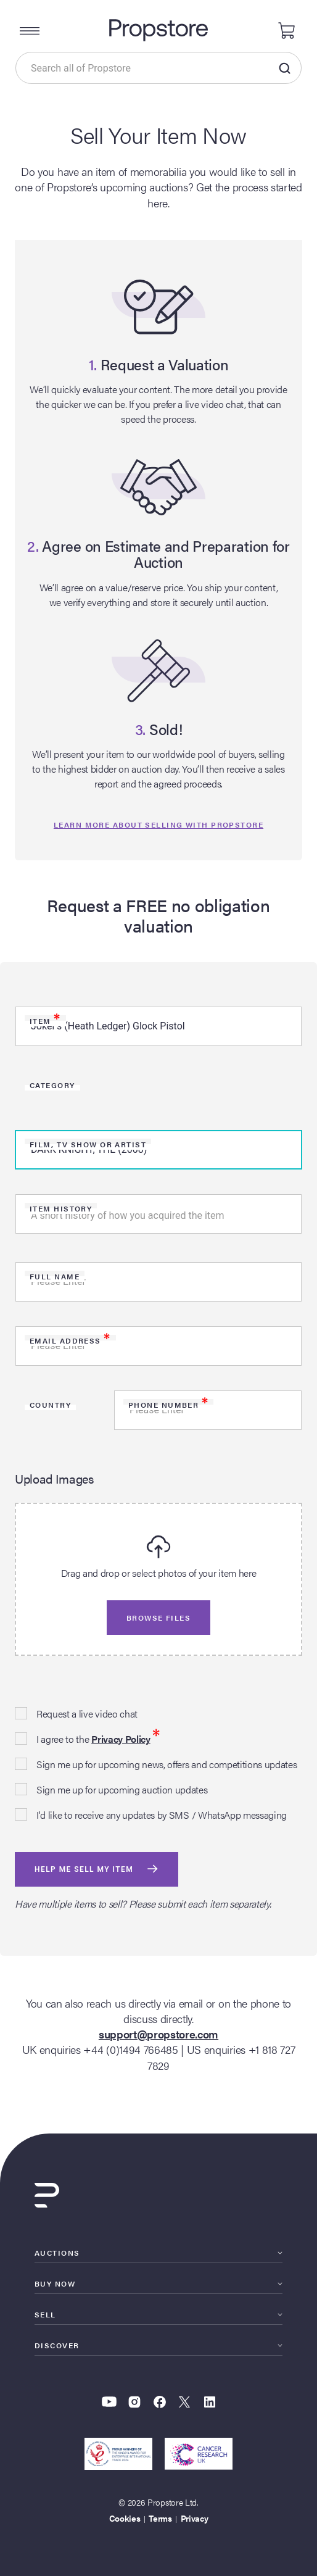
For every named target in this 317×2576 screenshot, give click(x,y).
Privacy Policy (120, 1739)
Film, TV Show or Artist (88, 1144)
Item (45, 1020)
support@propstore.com (158, 2034)
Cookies (125, 2518)
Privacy (194, 2518)
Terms (160, 2518)
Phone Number (168, 1404)
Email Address (70, 1340)
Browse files (158, 1617)
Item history (61, 1208)
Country (50, 1404)
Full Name (55, 1276)
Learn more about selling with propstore (158, 824)
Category (52, 1085)
